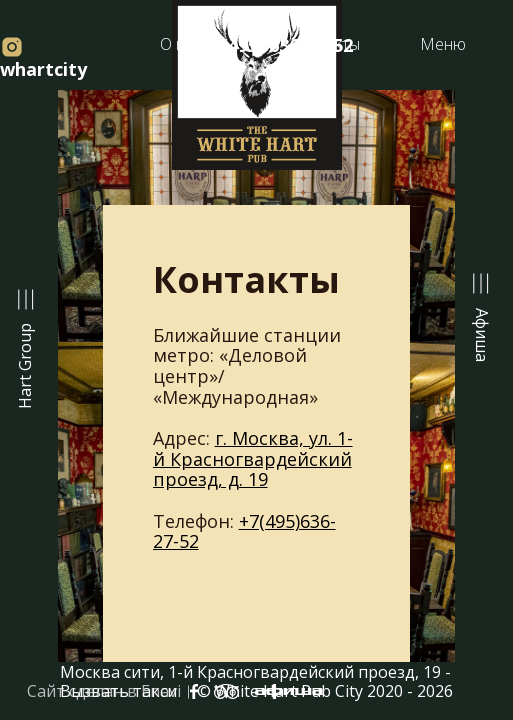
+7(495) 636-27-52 (274, 45)
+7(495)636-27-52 (244, 531)
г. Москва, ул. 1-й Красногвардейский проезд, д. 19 (253, 458)
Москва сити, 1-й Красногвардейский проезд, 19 (250, 672)
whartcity (43, 58)
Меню (443, 44)
